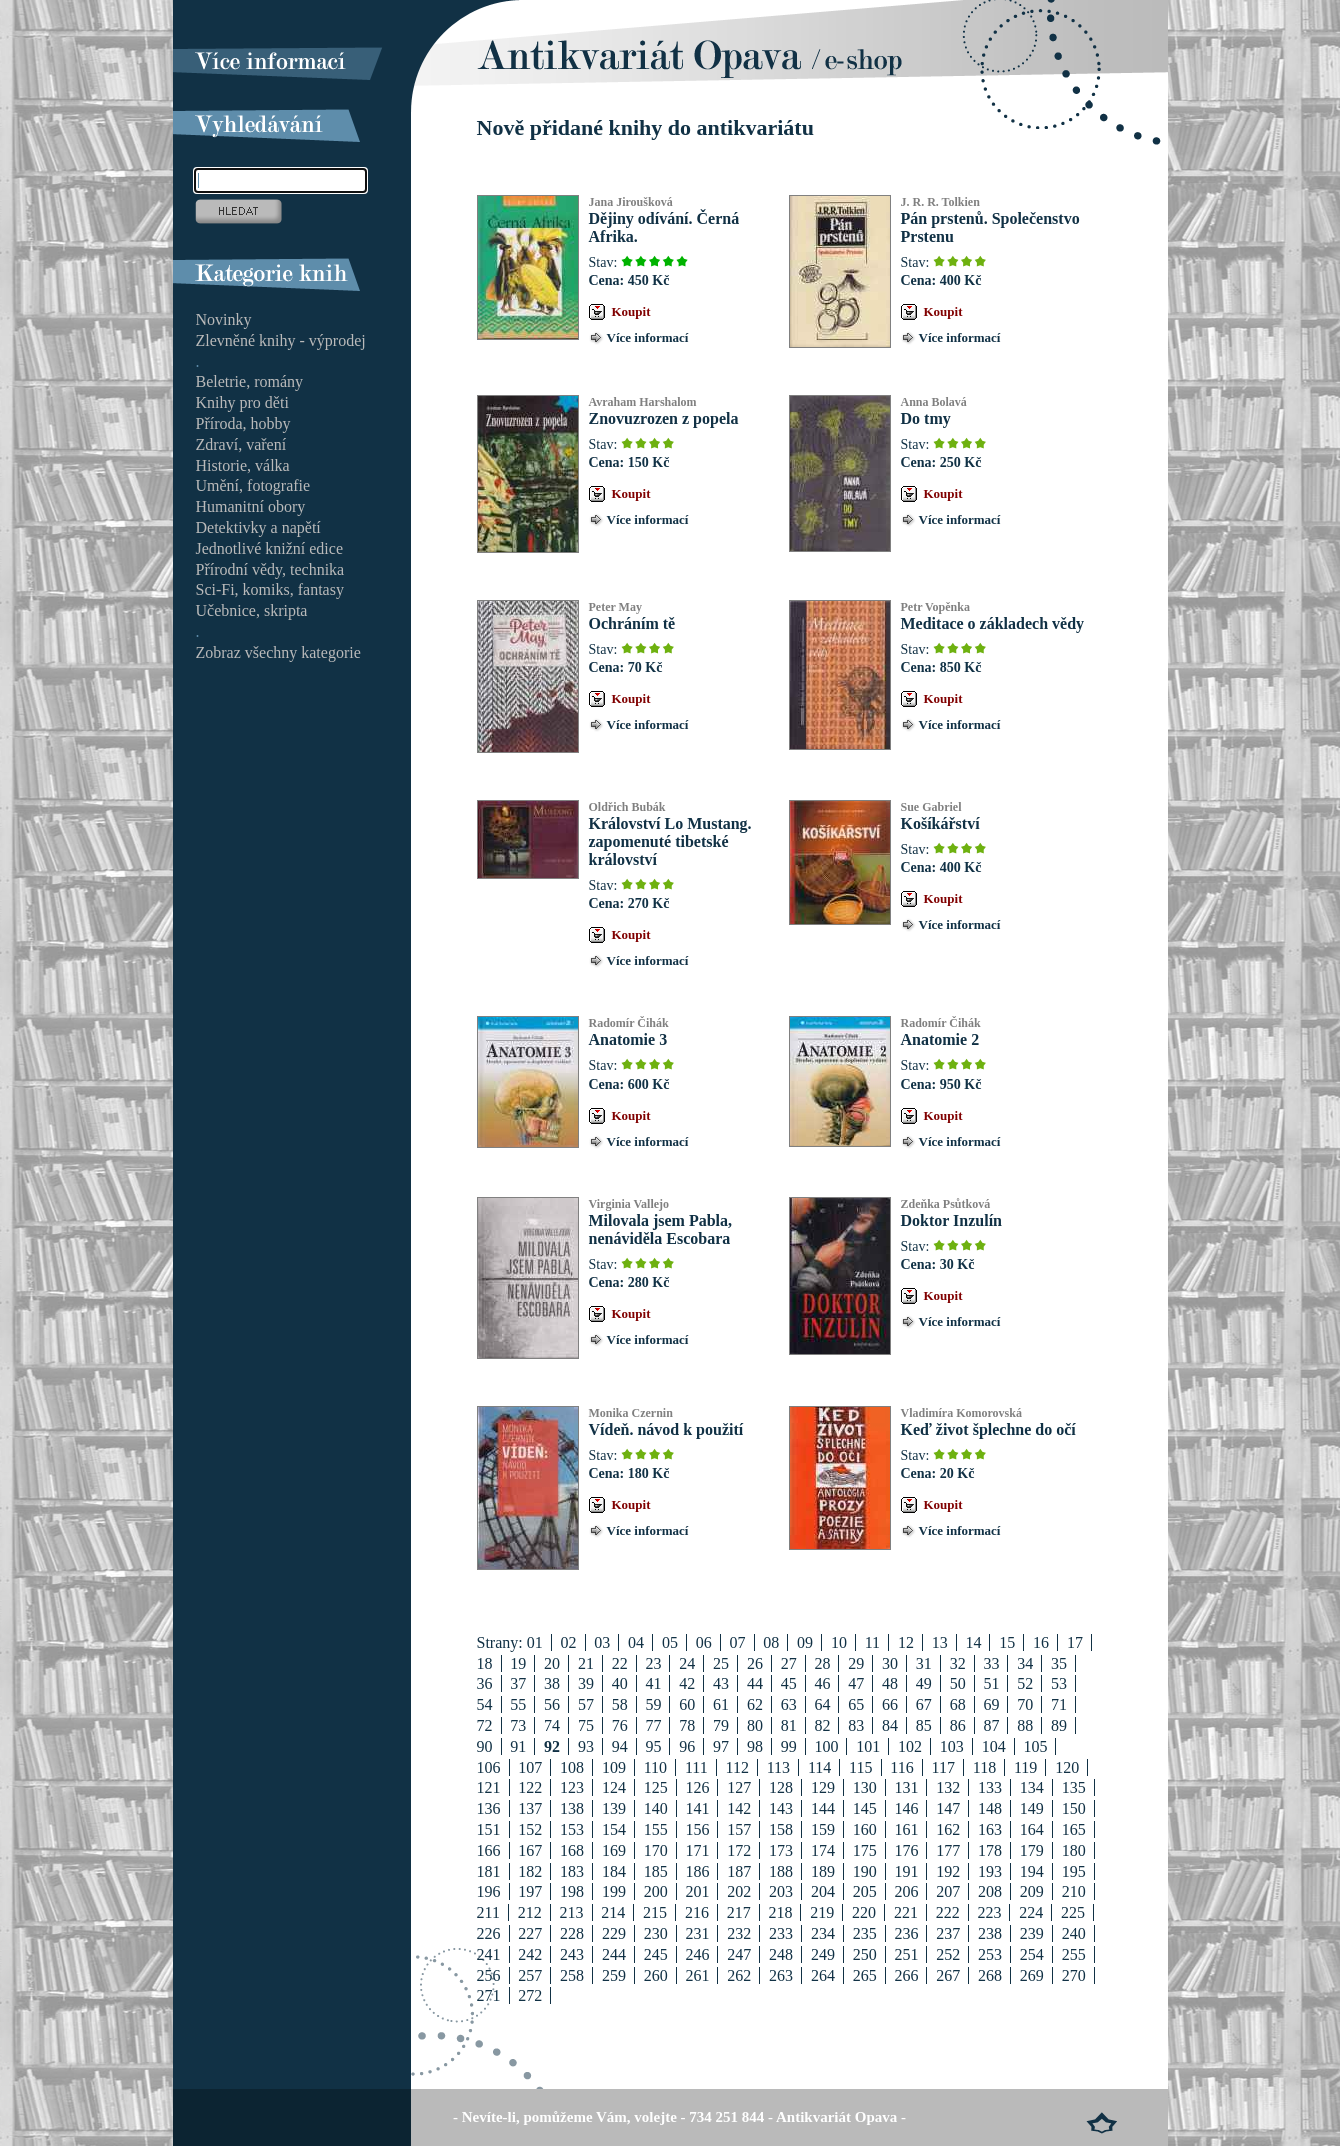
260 (656, 1975)
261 (697, 1975)
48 (890, 1683)
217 (739, 1912)
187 (739, 1871)
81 (789, 1725)
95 (653, 1746)
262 (739, 1975)
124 (614, 1787)
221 (906, 1912)
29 (856, 1663)
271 (489, 1995)
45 (789, 1683)
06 (704, 1642)
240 (1074, 1933)
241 (489, 1954)
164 (1032, 1829)
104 (994, 1746)
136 (489, 1808)
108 (572, 1767)
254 (1032, 1954)
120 (1067, 1767)
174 (823, 1850)
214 (613, 1912)
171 (697, 1850)
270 (1074, 1975)
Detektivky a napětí (258, 527)
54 (485, 1704)
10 (839, 1642)
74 (552, 1725)
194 (1032, 1871)
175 (865, 1850)
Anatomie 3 (628, 1039)
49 (924, 1683)
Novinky (224, 319)
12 (906, 1642)
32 (958, 1663)
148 (990, 1808)
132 (948, 1787)
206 (906, 1891)
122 (530, 1787)
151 (489, 1829)
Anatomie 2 (940, 1039)
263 (781, 1975)
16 (1041, 1642)
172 (739, 1850)
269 (1032, 1975)
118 (984, 1767)
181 (489, 1871)
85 (924, 1725)
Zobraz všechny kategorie (278, 652)
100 (826, 1746)
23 (653, 1663)
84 (890, 1725)
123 (572, 1787)
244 (614, 1954)
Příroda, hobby (243, 423)
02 (569, 1642)
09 (805, 1642)
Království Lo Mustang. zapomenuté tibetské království (670, 841)
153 (572, 1829)
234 (823, 1933)
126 (697, 1787)
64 (822, 1704)
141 (697, 1808)
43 (721, 1683)
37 (518, 1683)
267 (948, 1975)
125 (656, 1787)
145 (865, 1808)
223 (989, 1912)
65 (856, 1704)
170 (656, 1850)
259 (614, 1975)
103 (952, 1746)
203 (781, 1891)
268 (990, 1975)
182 (530, 1871)
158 (781, 1829)
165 (1074, 1829)
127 (739, 1787)
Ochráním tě (632, 623)
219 (822, 1912)
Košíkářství (940, 823)
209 (1032, 1891)
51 (991, 1683)
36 (485, 1683)
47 (856, 1683)
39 (586, 1683)
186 (697, 1871)
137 (530, 1808)
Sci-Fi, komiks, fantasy (270, 589)
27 (789, 1663)
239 (1032, 1933)
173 (781, 1850)
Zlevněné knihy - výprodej (281, 340)
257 (530, 1975)
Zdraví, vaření (241, 444)
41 (653, 1683)
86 (958, 1725)
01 (535, 1642)
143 (781, 1808)
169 (614, 1850)
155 (656, 1829)
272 (530, 1995)
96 (687, 1746)
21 (586, 1663)
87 (991, 1725)
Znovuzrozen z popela (664, 418)
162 (948, 1829)
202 (739, 1891)
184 (614, 1871)
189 (823, 1871)
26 (755, 1663)
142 (739, 1808)
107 (530, 1767)
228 (572, 1933)
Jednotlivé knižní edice (270, 548)
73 (518, 1725)
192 (948, 1871)
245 (656, 1954)
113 (778, 1767)
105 (1035, 1746)
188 (781, 1871)
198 (572, 1891)
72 (485, 1725)
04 (636, 1642)
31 (924, 1663)
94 (620, 1746)
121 (489, 1787)
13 (940, 1642)
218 (780, 1912)
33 (991, 1663)
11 (872, 1642)
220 (864, 1912)
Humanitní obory (251, 506)
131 (906, 1787)
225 (1073, 1912)
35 (1059, 1663)
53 (1059, 1683)
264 (823, 1975)
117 (943, 1767)
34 (1025, 1663)
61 (721, 1704)
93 (586, 1746)
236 (906, 1933)
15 (1007, 1642)
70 (1025, 1704)
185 (656, 1871)
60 (687, 1704)
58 (620, 1704)
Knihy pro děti (242, 402)
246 (697, 1954)
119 (1025, 1767)
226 (489, 1933)
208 (990, 1891)
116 (901, 1767)
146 (906, 1808)
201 (697, 1891)
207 (948, 1891)
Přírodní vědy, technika (270, 569)
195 (1074, 1871)
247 (739, 1954)
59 (653, 1704)
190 (865, 1871)
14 (973, 1642)
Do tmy (926, 418)
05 (670, 1642)
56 (552, 1704)
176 (906, 1850)
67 (924, 1704)
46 (822, 1683)
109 (614, 1767)
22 (620, 1663)
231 (697, 1933)
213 (572, 1912)
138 (572, 1808)
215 (655, 1912)
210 (1074, 1891)
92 (552, 1746)
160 (865, 1829)
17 (1075, 1642)
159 (823, 1829)
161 (906, 1829)
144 (823, 1808)
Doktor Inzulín (952, 1220)
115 (860, 1767)
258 (572, 1975)
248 (781, 1954)
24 (687, 1663)
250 (865, 1954)
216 (697, 1912)
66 (890, 1704)
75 (586, 1725)
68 (958, 1704)
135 (1074, 1787)
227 (530, 1933)
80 (755, 1725)
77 (653, 1725)
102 (910, 1746)
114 (819, 1767)
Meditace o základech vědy (993, 623)
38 (552, 1683)
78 (687, 1725)
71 (1059, 1704)
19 (518, 1663)
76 (620, 1725)
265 (865, 1975)
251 (906, 1954)
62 (755, 1704)
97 (721, 1746)
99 (789, 1746)
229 (614, 1933)
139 (614, 1808)
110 (655, 1767)
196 (489, 1891)
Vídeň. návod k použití (666, 1429)
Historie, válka (243, 465)
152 (530, 1829)
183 (572, 1871)
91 (518, 1746)
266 (906, 1975)
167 (530, 1850)
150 (1074, 1808)
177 (948, 1850)
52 (1025, 1683)
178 (990, 1850)
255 (1074, 1954)
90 (485, 1746)
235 (865, 1933)
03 (602, 1642)
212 (530, 1912)
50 (958, 1683)
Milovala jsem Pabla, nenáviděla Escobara (661, 1229)
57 (586, 1704)
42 (687, 1683)
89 (1059, 1725)
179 (1032, 1850)
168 (572, 1850)
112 (737, 1767)
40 (620, 1683)
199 (614, 1891)
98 (755, 1746)
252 (948, 1954)
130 (865, 1787)
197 (530, 1891)
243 (572, 1954)
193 (990, 1871)
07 (738, 1642)
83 (856, 1725)
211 (488, 1912)
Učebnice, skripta (252, 610)
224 (1031, 1912)
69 (991, 1704)
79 (721, 1725)
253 (990, 1954)
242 (530, 1954)
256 (489, 1975)
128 (781, 1787)
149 (1032, 1808)
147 (948, 1808)
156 (697, 1829)
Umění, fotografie (253, 485)
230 (656, 1933)
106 (489, 1767)
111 (696, 1767)
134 (1032, 1787)
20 (552, 1663)
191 (906, 1871)
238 (990, 1933)
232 (739, 1933)
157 (739, 1829)
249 (823, 1954)
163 (990, 1829)
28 (822, 1663)
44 (755, 1683)
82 (822, 1725)
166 (489, 1850)
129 (823, 1787)
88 (1025, 1725)
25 (721, 1663)
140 (656, 1808)
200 (656, 1891)
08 (771, 1642)
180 (1074, 1850)
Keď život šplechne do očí (988, 1429)
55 (518, 1704)
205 (865, 1891)
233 (781, 1933)
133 (990, 1787)
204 (823, 1891)
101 (868, 1746)
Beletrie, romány (250, 381)
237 (948, 1933)
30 (890, 1663)
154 (614, 1829)
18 (485, 1663)
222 (948, 1912)
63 (789, 1704)
